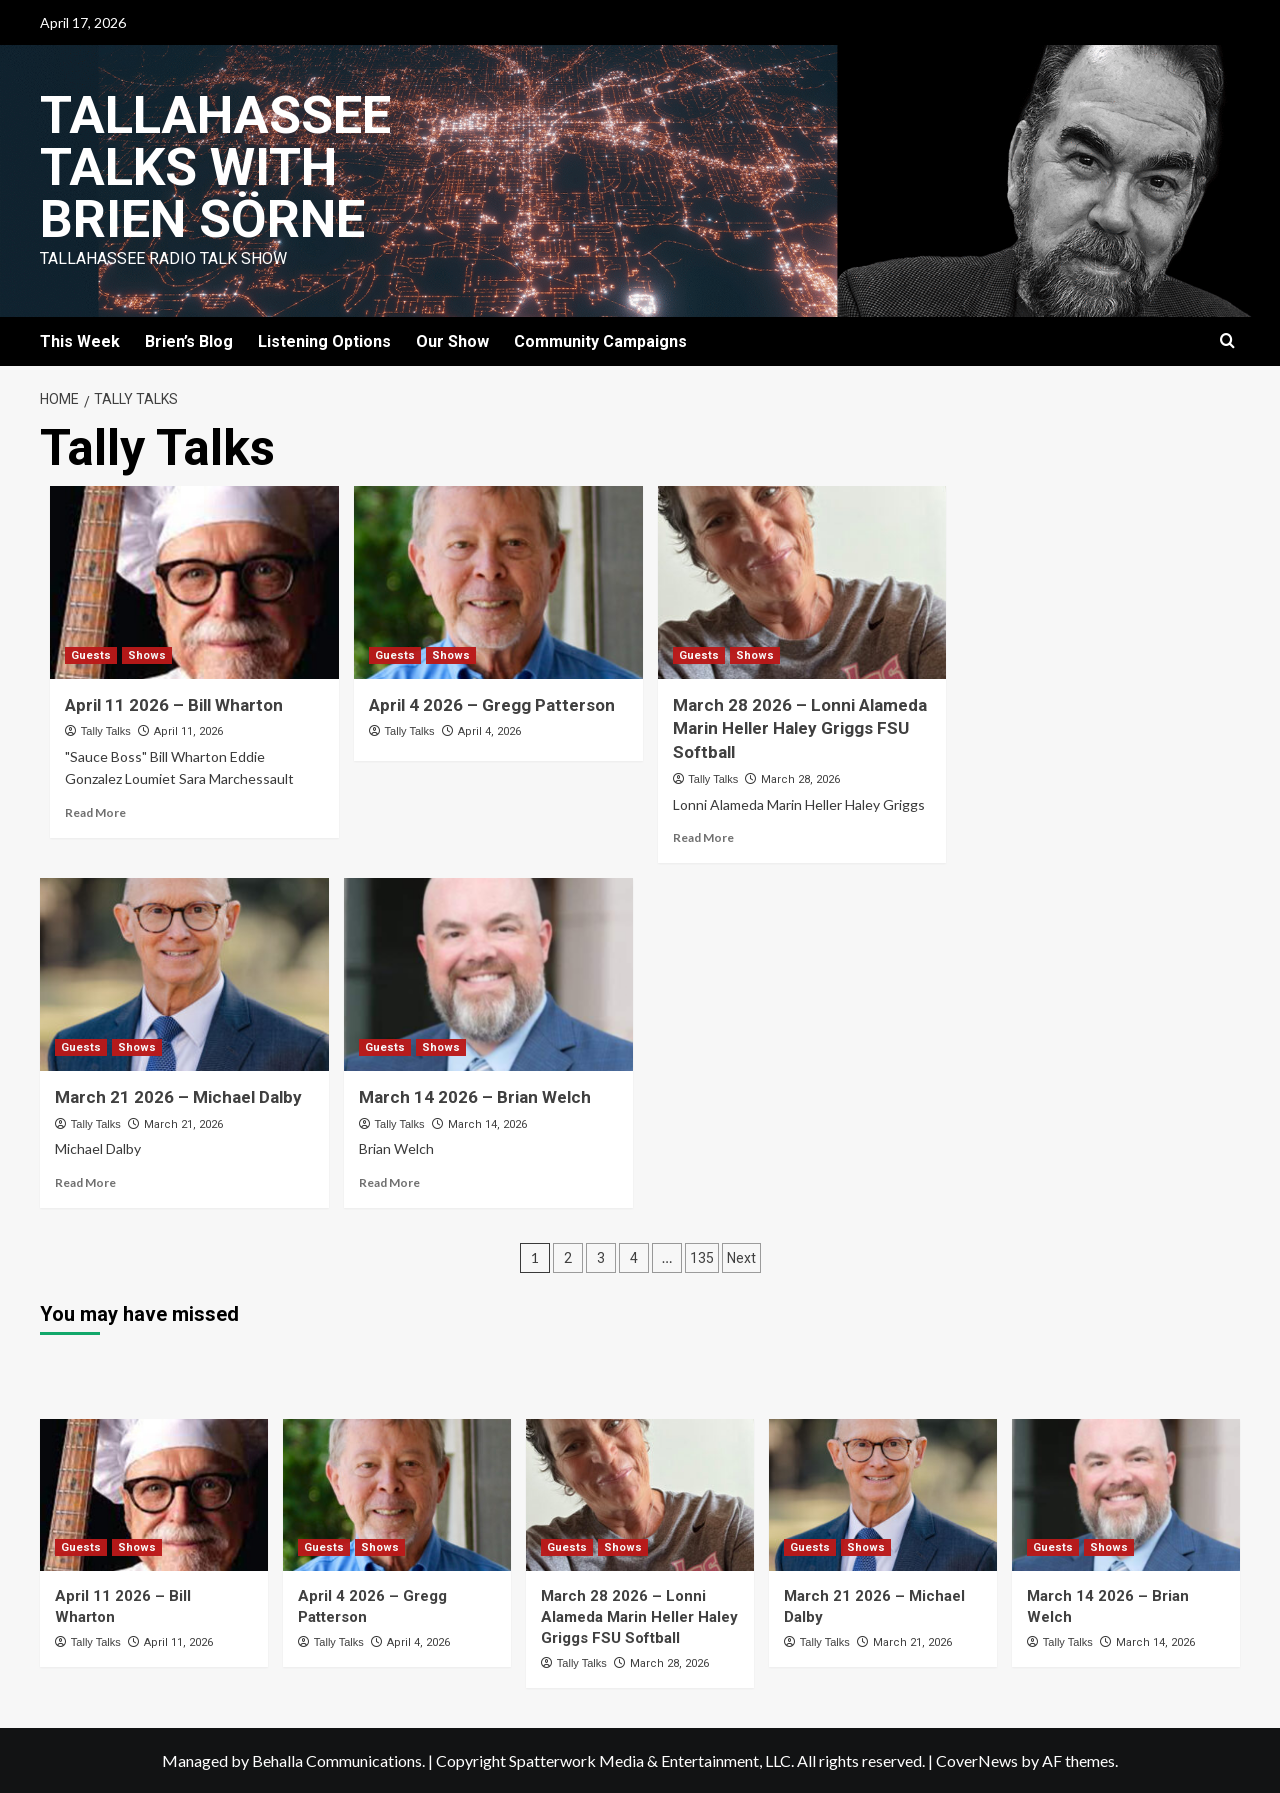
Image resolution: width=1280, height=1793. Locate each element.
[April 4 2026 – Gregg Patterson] (498, 582)
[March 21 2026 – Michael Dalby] (184, 974)
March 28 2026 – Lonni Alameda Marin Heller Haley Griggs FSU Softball (800, 729)
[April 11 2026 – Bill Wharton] (194, 582)
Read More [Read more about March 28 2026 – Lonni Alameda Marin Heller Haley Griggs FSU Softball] (703, 837)
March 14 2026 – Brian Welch (475, 1097)
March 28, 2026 (800, 779)
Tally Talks (106, 731)
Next (741, 1258)
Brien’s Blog (189, 341)
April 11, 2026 (188, 731)
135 (702, 1258)
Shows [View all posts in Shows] (147, 655)
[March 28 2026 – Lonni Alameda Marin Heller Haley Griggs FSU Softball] (802, 582)
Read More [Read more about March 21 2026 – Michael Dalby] (85, 1182)
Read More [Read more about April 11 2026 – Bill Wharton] (95, 812)
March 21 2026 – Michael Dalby (178, 1097)
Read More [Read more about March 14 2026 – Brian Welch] (389, 1182)
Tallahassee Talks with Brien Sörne (215, 167)
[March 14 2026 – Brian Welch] (488, 974)
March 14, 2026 (487, 1124)
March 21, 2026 (183, 1124)
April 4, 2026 (489, 731)
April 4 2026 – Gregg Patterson (492, 705)
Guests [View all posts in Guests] (91, 655)
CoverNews (977, 1760)
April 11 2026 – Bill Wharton (174, 705)
